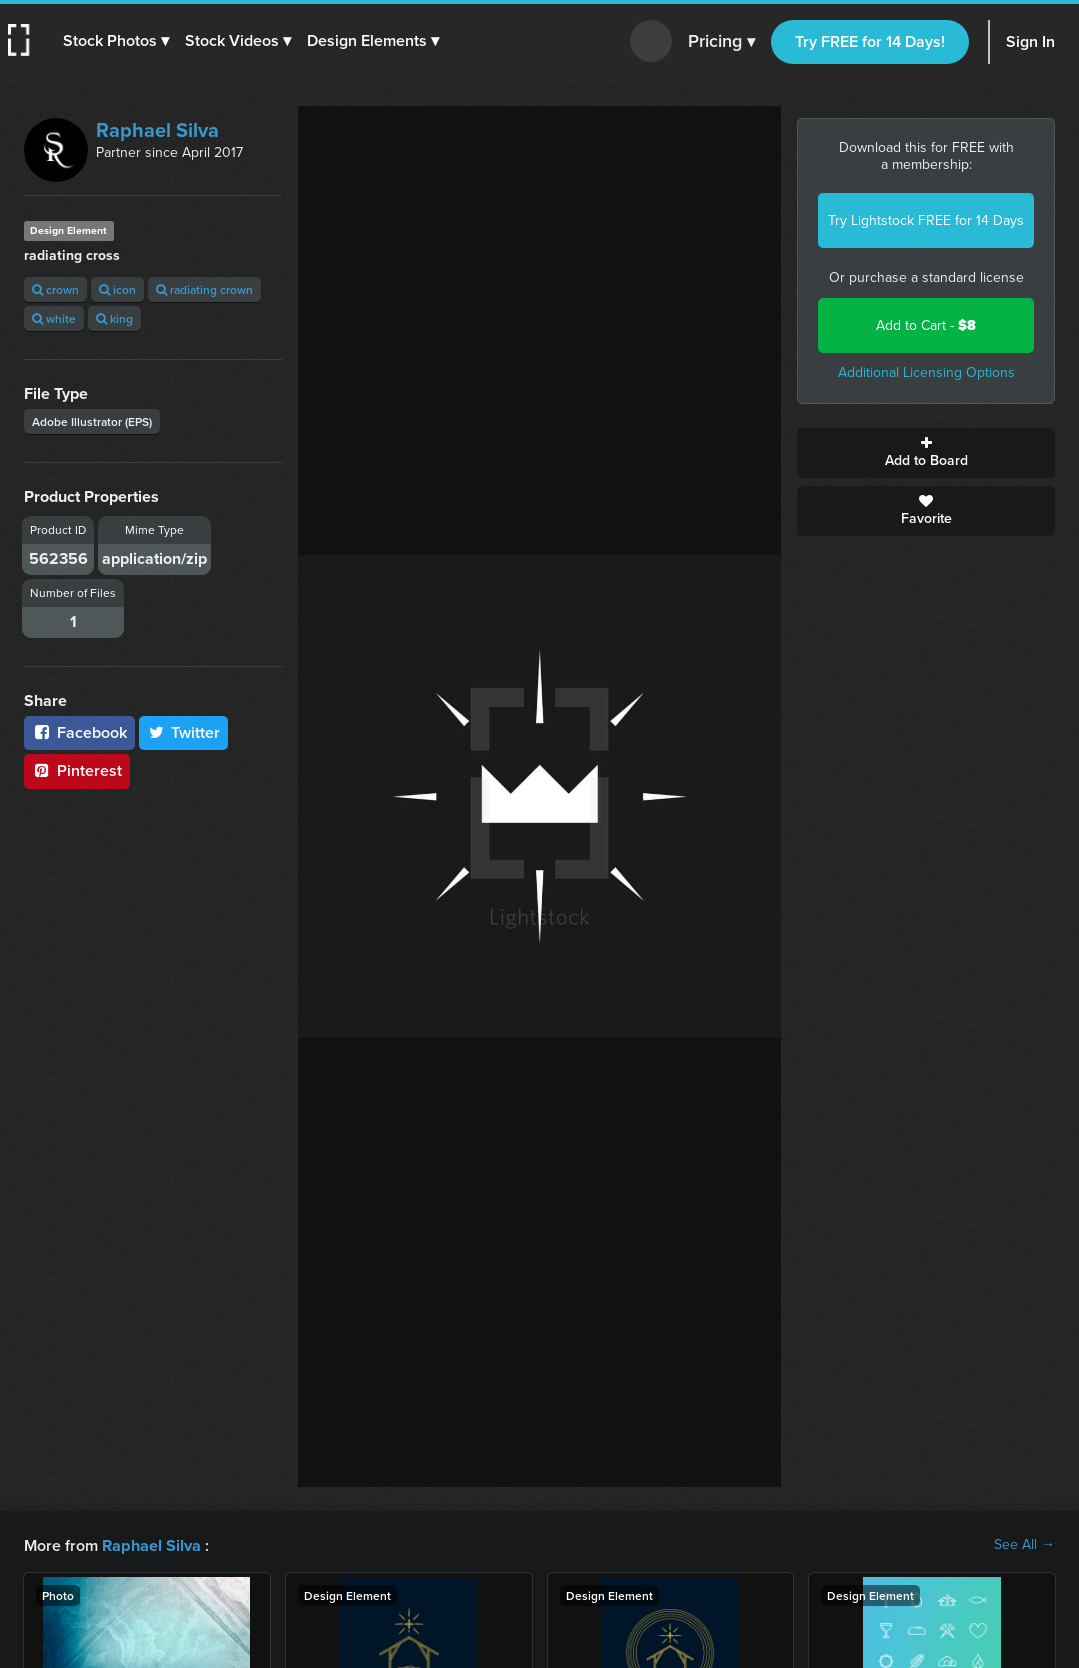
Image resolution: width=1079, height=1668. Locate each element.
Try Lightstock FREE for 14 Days (926, 220)
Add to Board (926, 453)
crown (55, 289)
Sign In (1030, 41)
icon (117, 289)
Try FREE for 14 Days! (870, 41)
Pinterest (77, 770)
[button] (117, 41)
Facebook (79, 732)
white (54, 318)
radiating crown (204, 289)
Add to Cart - (926, 325)
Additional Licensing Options (926, 372)
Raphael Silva (157, 130)
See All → (1024, 1545)
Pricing (721, 42)
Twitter (184, 732)
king (114, 318)
